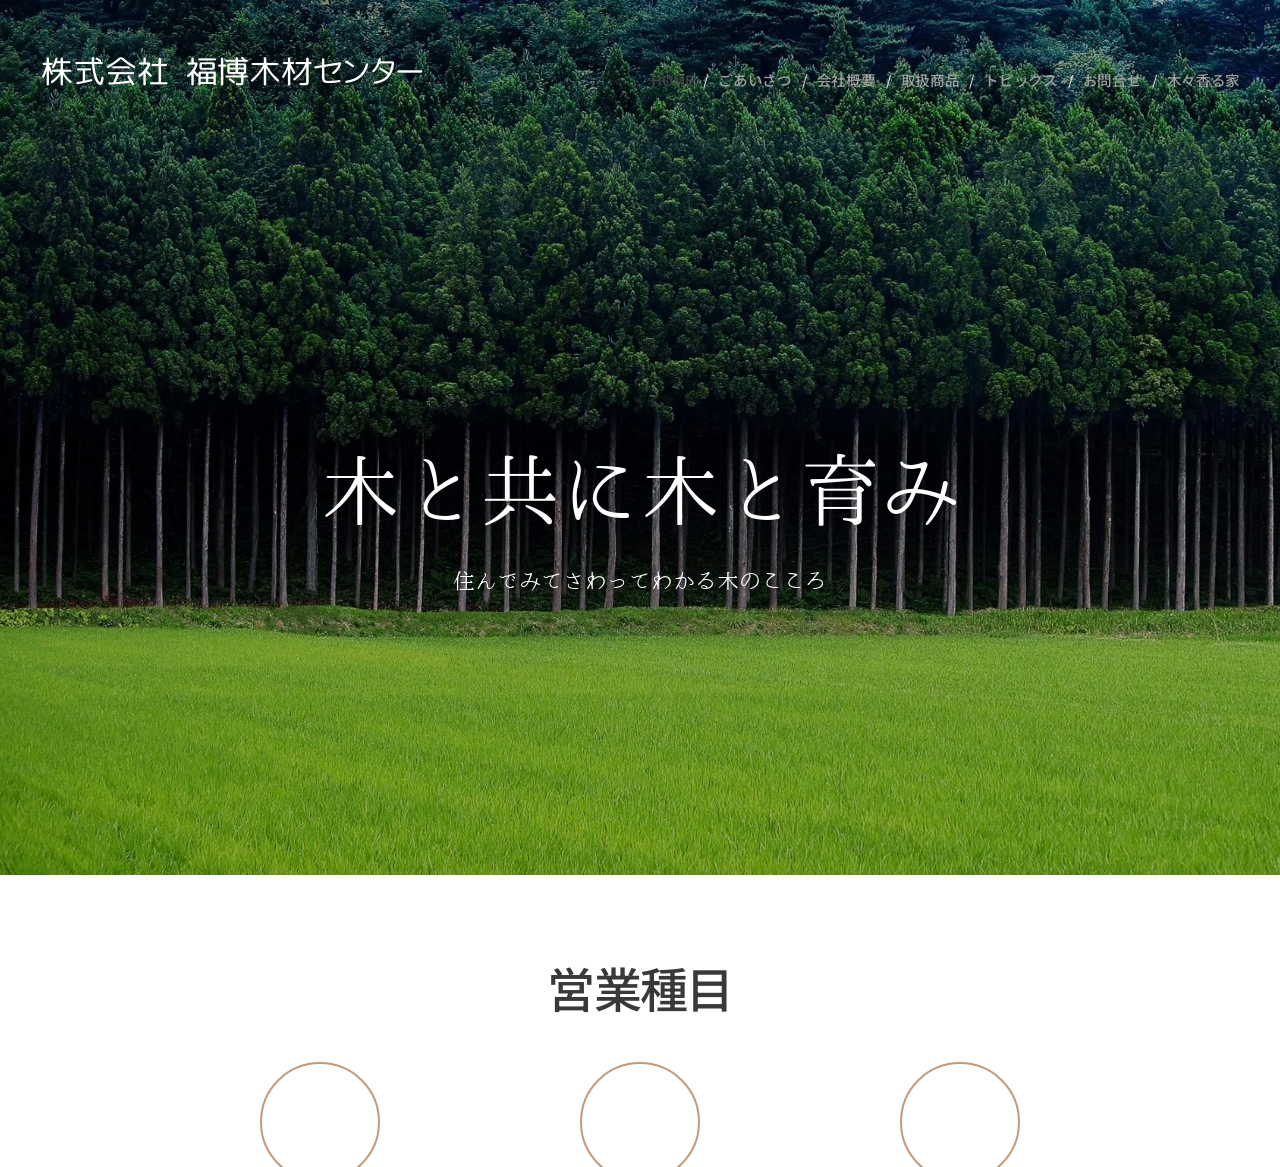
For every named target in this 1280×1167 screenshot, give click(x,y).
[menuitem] (696, 80)
